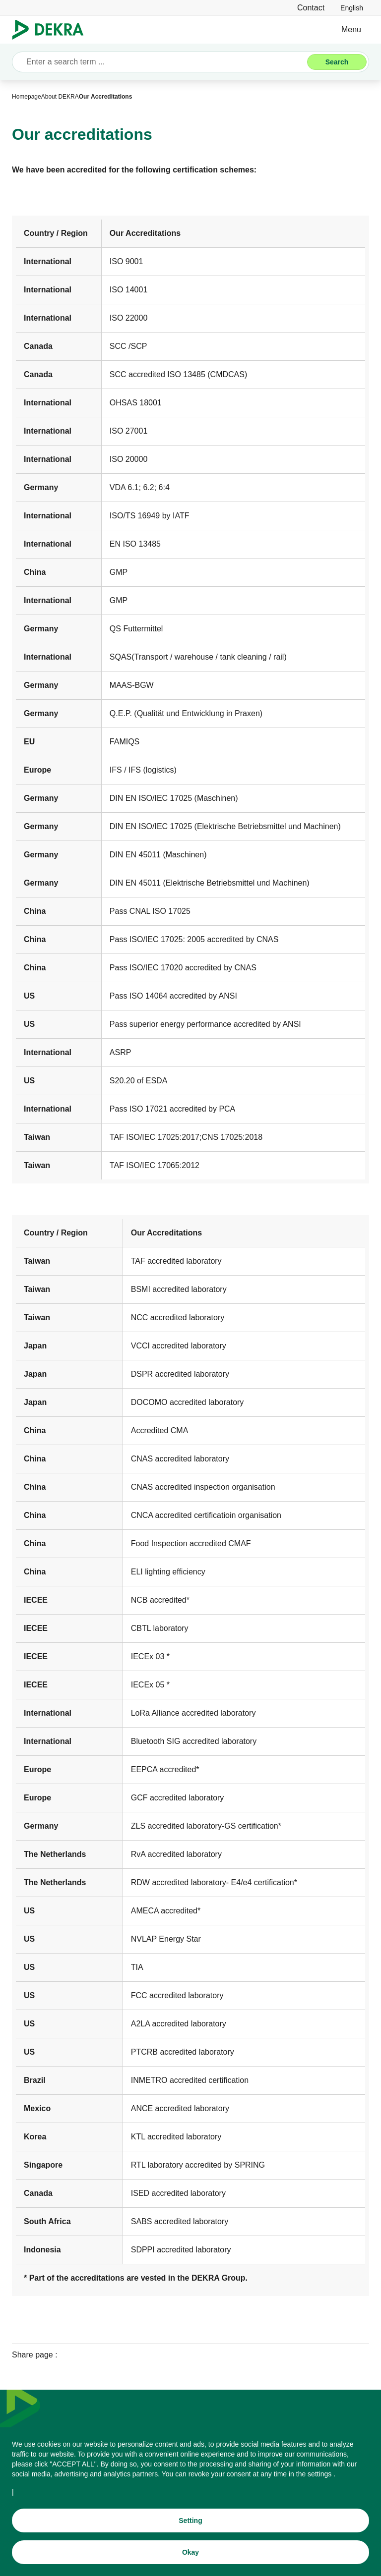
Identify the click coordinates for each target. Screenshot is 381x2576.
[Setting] (190, 2520)
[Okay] (190, 2552)
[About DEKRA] (60, 96)
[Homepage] (26, 96)
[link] (351, 7)
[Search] (337, 62)
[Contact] (310, 7)
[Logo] (52, 30)
